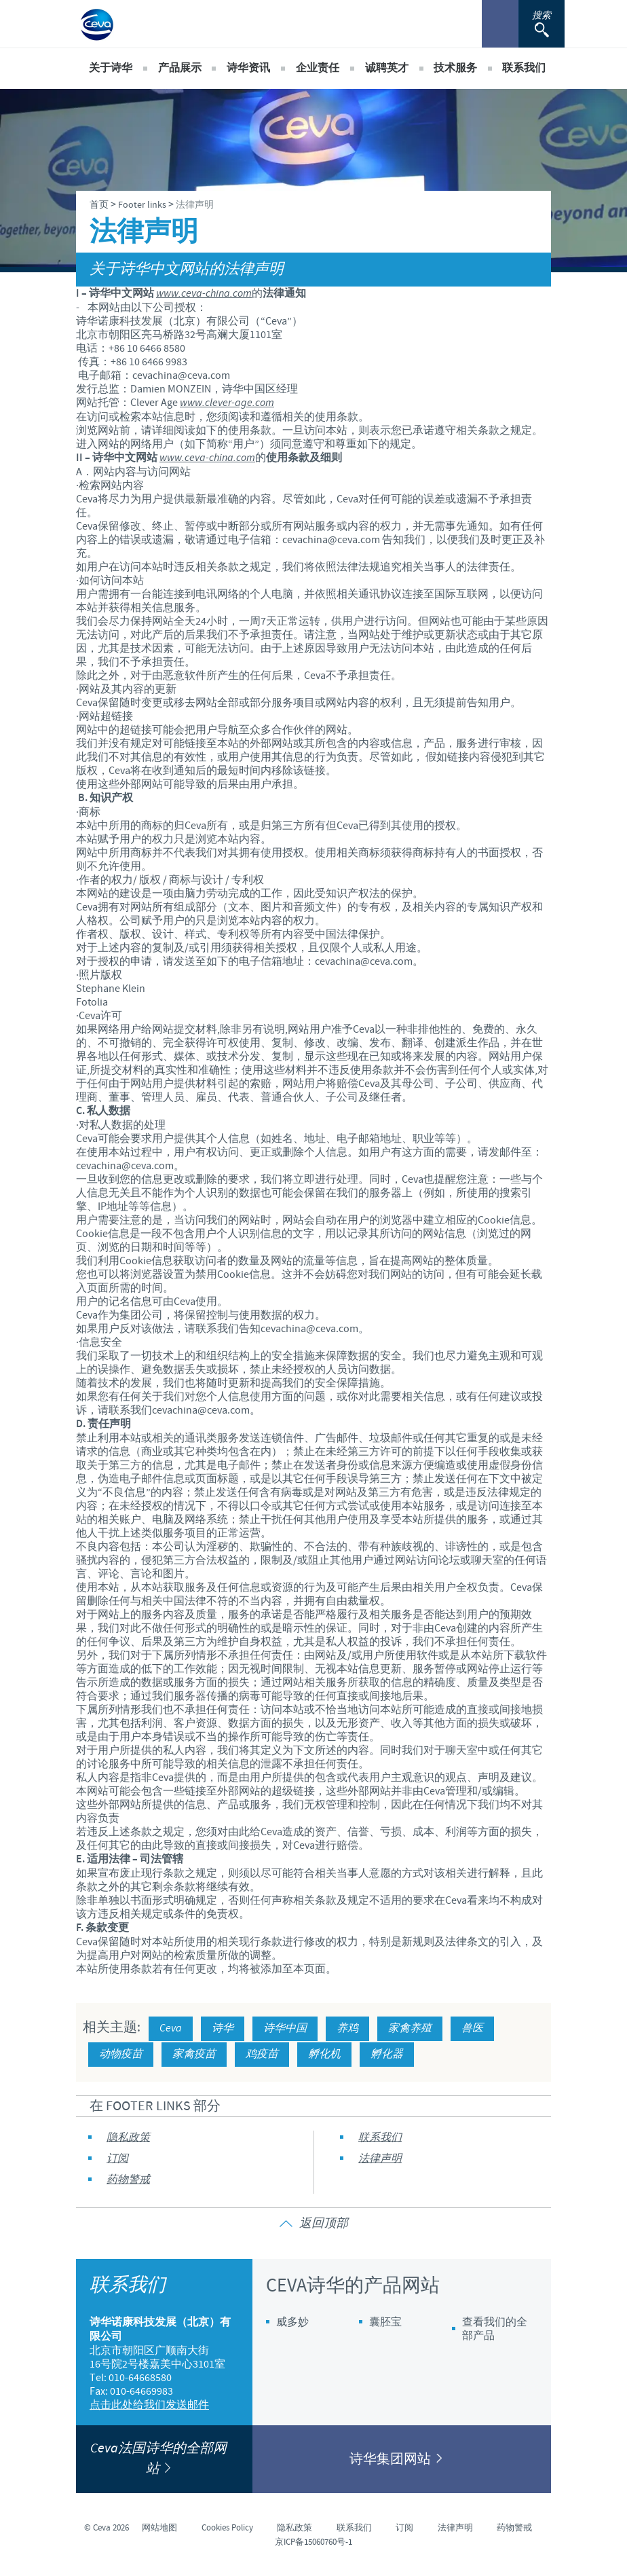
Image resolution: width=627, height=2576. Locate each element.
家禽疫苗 (194, 2054)
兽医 (472, 2028)
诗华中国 (285, 2028)
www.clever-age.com (227, 403)
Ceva (170, 2028)
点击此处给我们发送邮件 (149, 2405)
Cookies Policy (227, 2527)
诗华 (222, 2028)
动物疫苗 (120, 2054)
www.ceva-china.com (204, 294)
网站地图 (159, 2527)
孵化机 (324, 2054)
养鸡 (347, 2028)
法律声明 (380, 2159)
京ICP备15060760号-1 (313, 2542)
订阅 (117, 2159)
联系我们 (524, 68)
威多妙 (292, 2322)
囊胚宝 (385, 2322)
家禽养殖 (410, 2028)
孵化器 (386, 2054)
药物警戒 (128, 2180)
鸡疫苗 (262, 2054)
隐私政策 (128, 2138)
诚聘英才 (386, 68)
